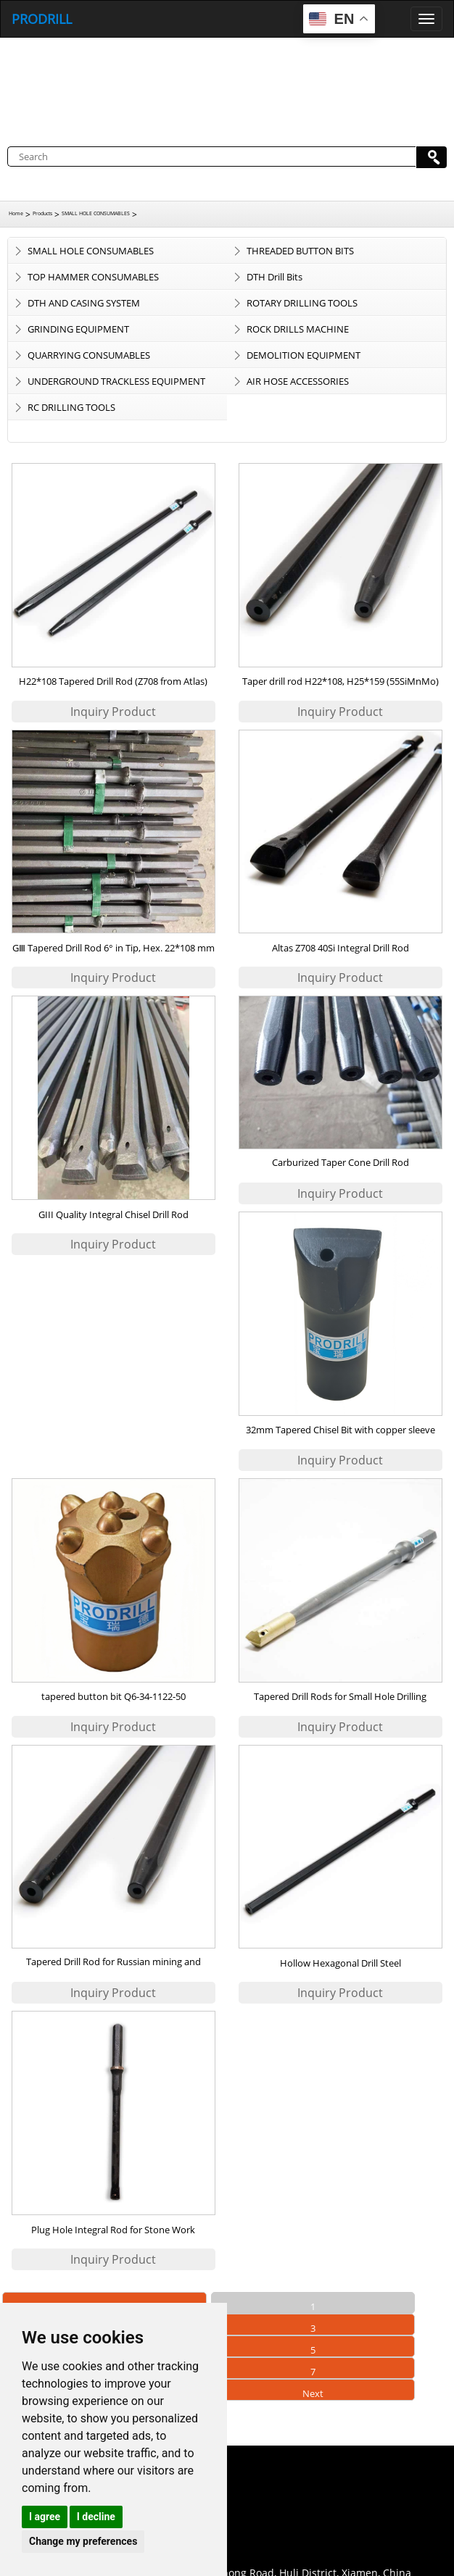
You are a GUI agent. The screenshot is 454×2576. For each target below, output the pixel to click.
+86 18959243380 (88, 2551)
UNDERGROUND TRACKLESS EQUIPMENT (116, 381)
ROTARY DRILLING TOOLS (302, 302)
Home (16, 213)
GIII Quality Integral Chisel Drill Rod (113, 1214)
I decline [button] (96, 2516)
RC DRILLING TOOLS (71, 407)
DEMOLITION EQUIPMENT (303, 355)
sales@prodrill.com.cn (100, 2529)
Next (312, 2393)
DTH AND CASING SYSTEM (84, 302)
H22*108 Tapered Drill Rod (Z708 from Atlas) (113, 681)
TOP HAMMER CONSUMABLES (93, 276)
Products (42, 213)
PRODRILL (42, 19)
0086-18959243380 (91, 2507)
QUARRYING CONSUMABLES (89, 355)
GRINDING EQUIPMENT (78, 328)
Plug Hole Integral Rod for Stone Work (113, 2229)
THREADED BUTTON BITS (300, 250)
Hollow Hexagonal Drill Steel (340, 1962)
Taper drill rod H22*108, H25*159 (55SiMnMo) (340, 681)
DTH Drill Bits (274, 276)
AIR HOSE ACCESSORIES (298, 381)
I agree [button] (44, 2516)
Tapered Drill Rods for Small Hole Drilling (340, 1696)
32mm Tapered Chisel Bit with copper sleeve (340, 1429)
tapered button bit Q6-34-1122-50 (113, 1696)
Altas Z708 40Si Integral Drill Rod (340, 947)
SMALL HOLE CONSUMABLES (96, 213)
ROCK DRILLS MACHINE (298, 328)
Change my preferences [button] (83, 2541)
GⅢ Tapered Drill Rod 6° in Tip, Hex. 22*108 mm (113, 947)
